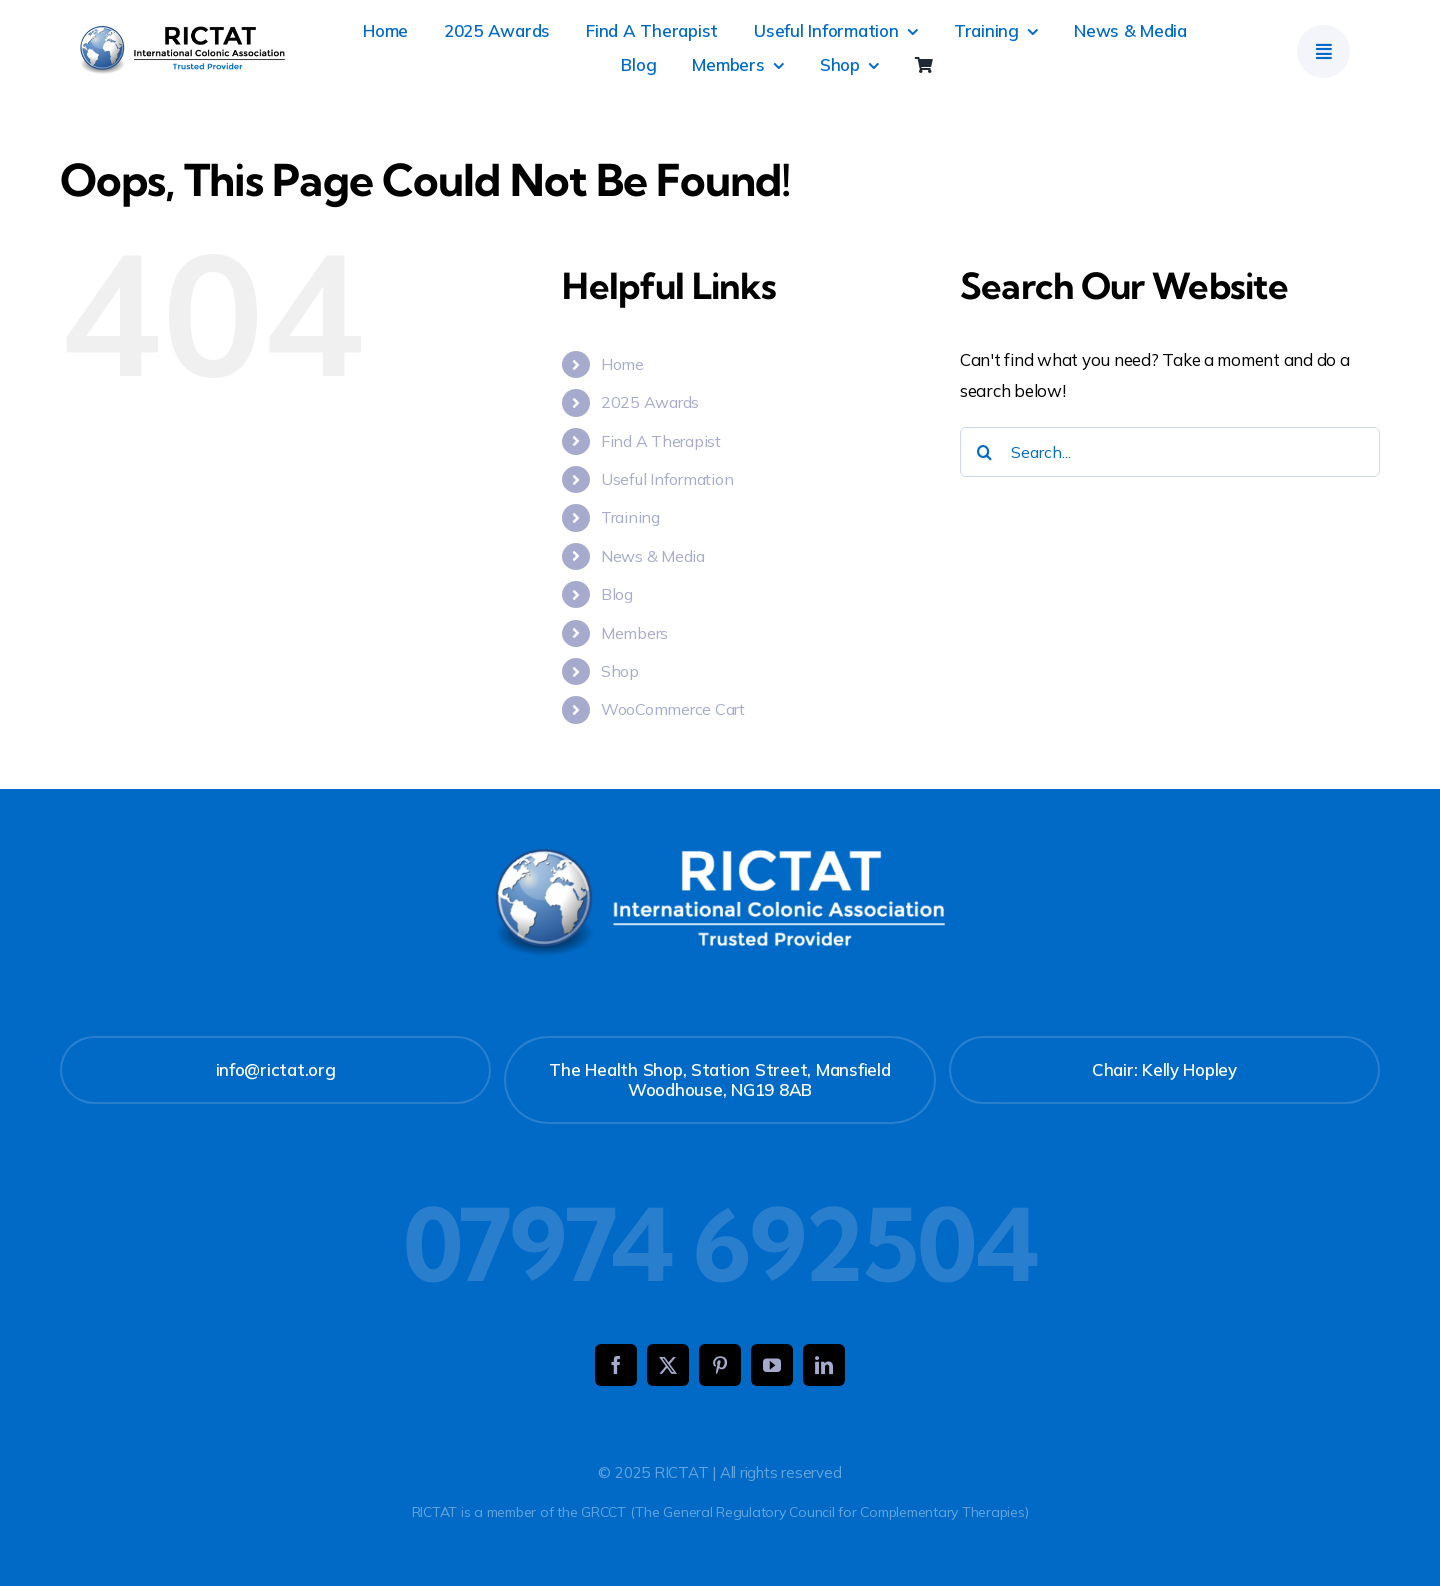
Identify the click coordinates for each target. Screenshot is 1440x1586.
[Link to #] (1323, 51)
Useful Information (667, 479)
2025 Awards (650, 402)
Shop (620, 671)
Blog (617, 594)
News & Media (653, 556)
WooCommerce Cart (673, 709)
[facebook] (616, 1365)
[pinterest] (720, 1365)
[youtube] (772, 1365)
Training (630, 517)
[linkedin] (824, 1365)
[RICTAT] (182, 34)
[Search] (985, 452)
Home (622, 364)
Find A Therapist (661, 441)
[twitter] (668, 1365)
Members (634, 633)
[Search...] (1170, 452)
